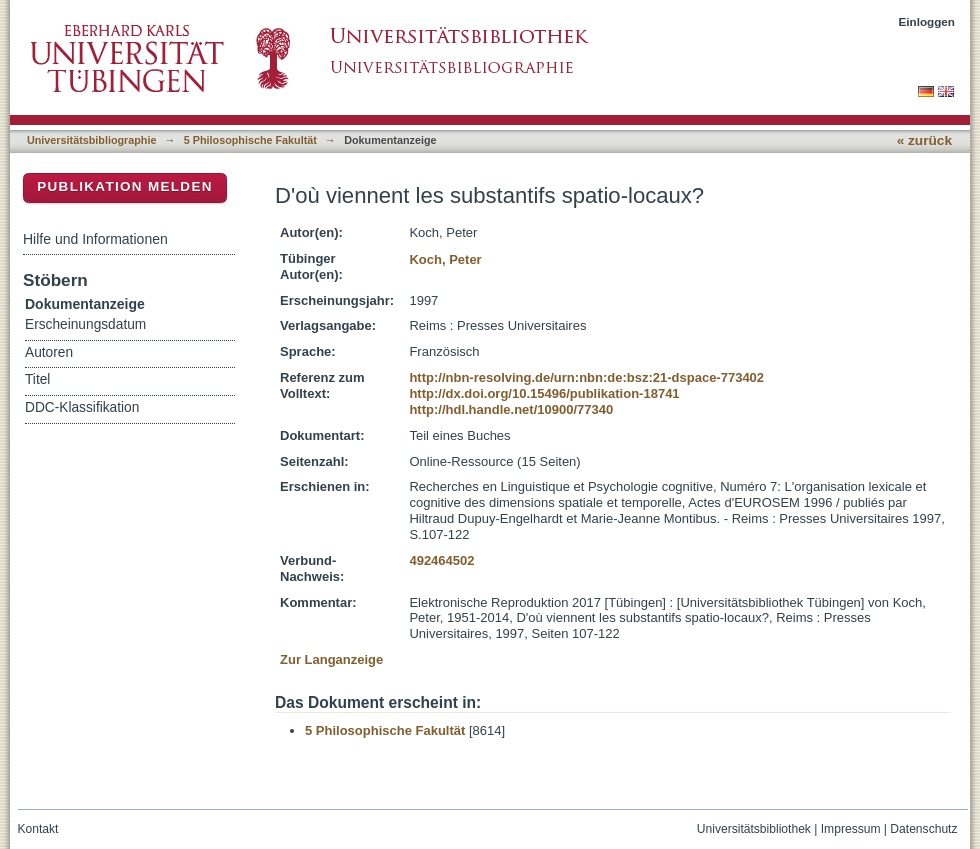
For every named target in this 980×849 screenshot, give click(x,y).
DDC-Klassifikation (82, 407)
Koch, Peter (445, 259)
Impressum (851, 829)
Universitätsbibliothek (754, 829)
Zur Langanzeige (331, 659)
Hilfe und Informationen (95, 239)
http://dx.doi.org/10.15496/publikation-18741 (544, 393)
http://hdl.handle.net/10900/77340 (511, 409)
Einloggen (927, 21)
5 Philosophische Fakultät (250, 140)
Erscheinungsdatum (85, 324)
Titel (37, 379)
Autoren (49, 352)
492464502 (441, 560)
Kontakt (38, 829)
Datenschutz (923, 829)
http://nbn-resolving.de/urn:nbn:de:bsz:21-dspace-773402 (586, 377)
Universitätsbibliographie (91, 140)
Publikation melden (125, 186)
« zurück (924, 140)
